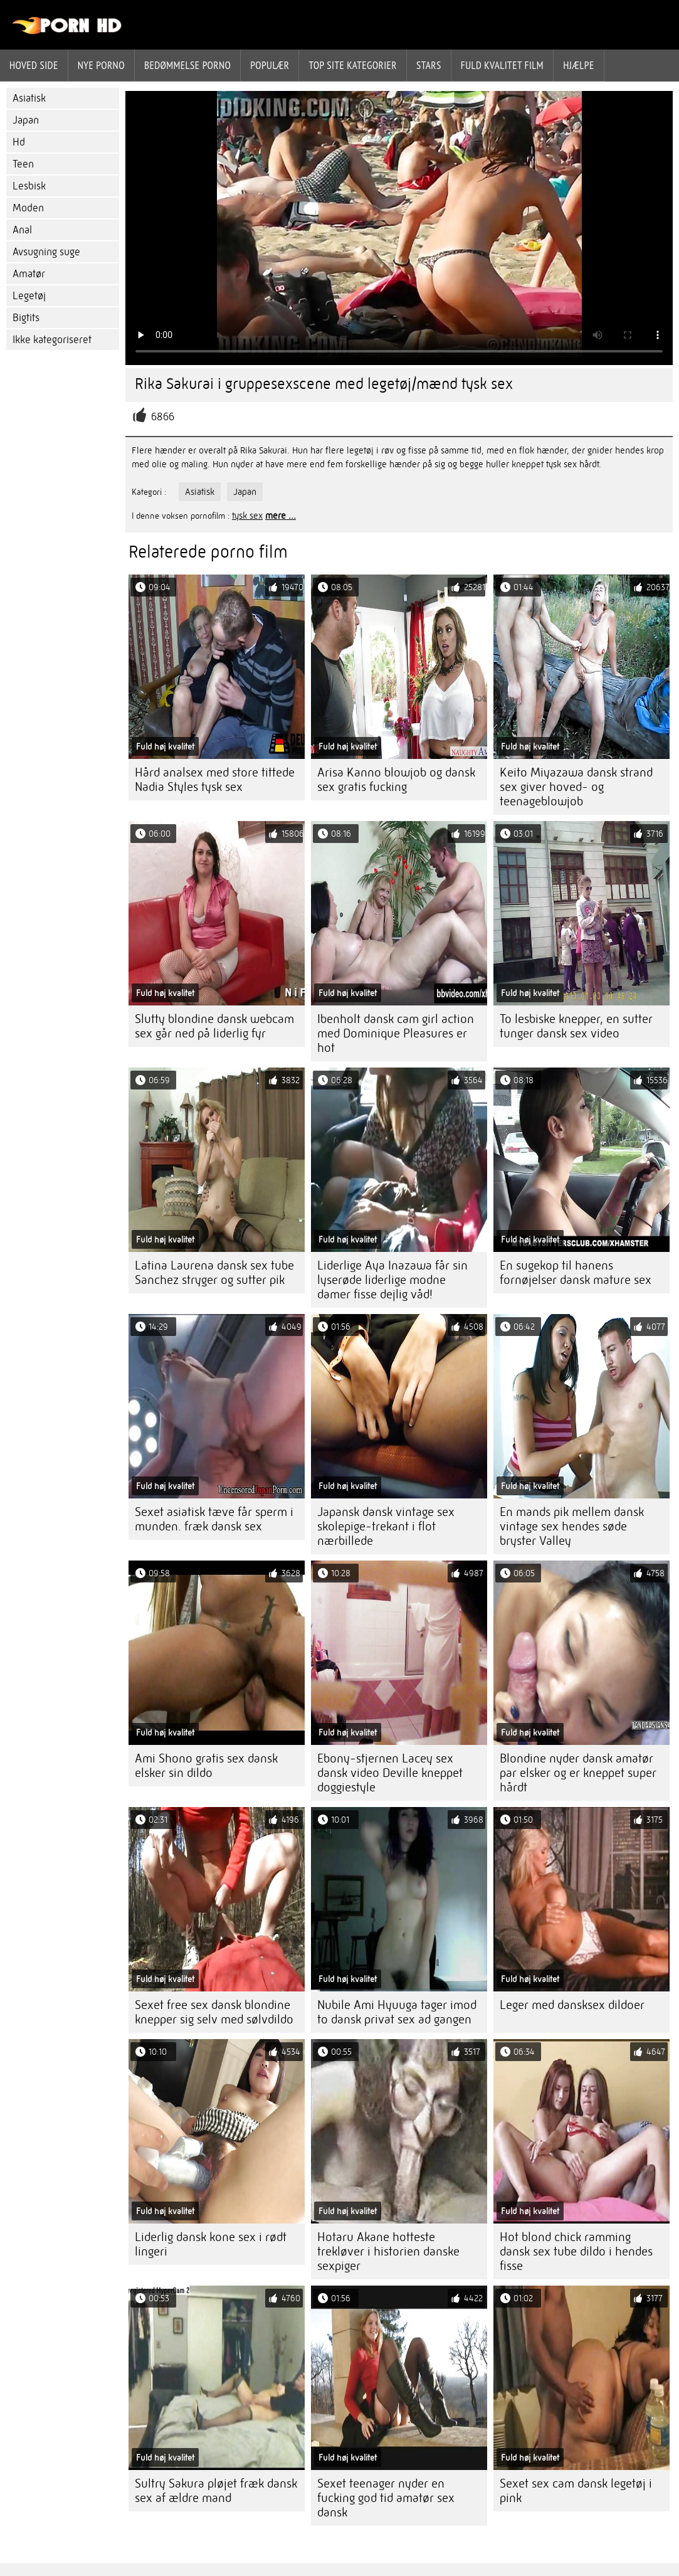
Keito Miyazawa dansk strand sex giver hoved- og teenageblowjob (576, 786)
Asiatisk (29, 98)
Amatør (29, 274)
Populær (269, 65)
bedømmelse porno (187, 65)
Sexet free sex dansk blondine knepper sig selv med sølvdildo (214, 2012)
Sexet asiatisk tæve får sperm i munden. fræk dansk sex (214, 1519)
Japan (26, 120)
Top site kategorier (352, 65)
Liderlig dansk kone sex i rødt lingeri (211, 2244)
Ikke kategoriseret (52, 340)
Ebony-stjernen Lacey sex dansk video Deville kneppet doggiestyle (390, 1772)
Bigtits (26, 318)
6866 (162, 417)
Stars (428, 65)
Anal (22, 230)
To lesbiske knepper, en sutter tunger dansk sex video (576, 1026)
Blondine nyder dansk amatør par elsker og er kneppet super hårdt (578, 1772)
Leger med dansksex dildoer (572, 2005)
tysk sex (247, 515)
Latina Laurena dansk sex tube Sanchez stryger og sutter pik (214, 1272)
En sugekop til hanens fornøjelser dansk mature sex (575, 1272)
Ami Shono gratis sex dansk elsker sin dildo (206, 1765)
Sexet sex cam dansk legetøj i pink (576, 2490)
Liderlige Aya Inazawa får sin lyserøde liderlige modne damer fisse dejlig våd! (392, 1279)
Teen (23, 164)
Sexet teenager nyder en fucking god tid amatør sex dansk (386, 2498)
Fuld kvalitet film (502, 65)
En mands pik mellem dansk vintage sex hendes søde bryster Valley (572, 1526)
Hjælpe (578, 65)
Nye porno (101, 65)
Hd (19, 142)
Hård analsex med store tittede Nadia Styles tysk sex (215, 779)
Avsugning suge (46, 252)
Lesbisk (29, 186)
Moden (28, 208)
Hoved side (33, 65)
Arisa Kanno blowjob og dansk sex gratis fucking (396, 779)
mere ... (280, 515)
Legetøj (29, 296)
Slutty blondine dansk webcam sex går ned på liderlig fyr (214, 1026)
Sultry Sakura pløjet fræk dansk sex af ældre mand (216, 2490)
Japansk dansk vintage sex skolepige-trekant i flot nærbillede (386, 1526)
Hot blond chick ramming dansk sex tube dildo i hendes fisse (576, 2251)
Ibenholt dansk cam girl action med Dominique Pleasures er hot (395, 1033)
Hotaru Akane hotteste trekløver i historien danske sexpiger (388, 2251)
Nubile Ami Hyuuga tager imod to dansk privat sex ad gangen (396, 2012)
